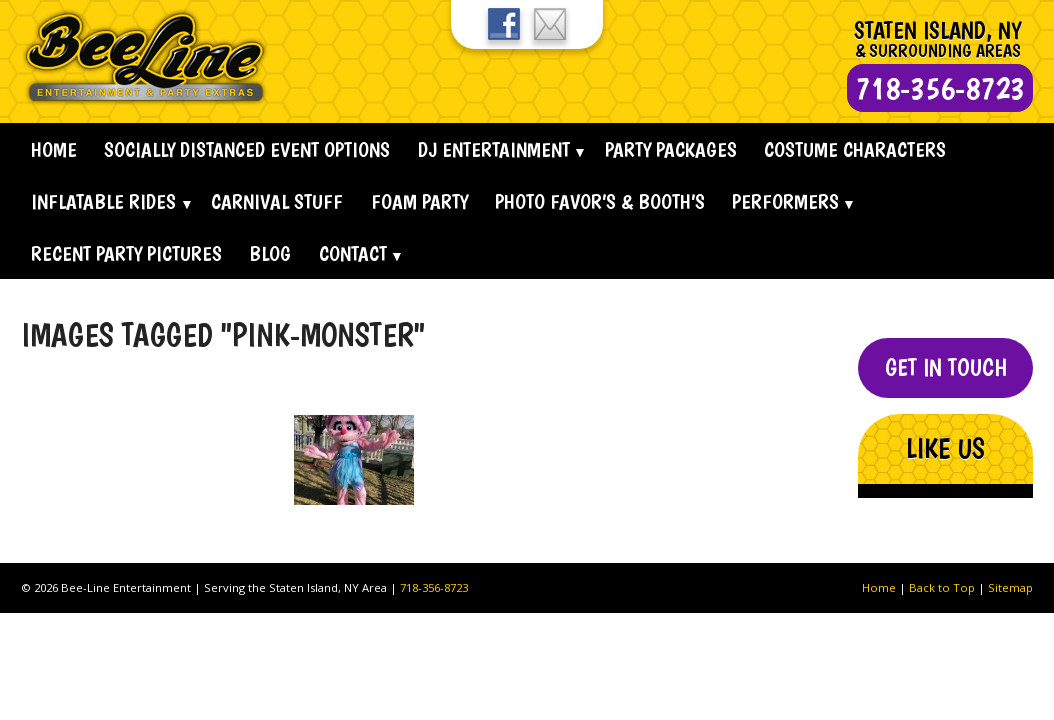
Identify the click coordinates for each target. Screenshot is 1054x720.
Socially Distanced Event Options (247, 149)
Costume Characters (855, 149)
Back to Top (942, 587)
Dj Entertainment (494, 149)
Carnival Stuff (277, 201)
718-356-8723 (434, 587)
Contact (353, 253)
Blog (270, 253)
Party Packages (671, 149)
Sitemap (1010, 587)
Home (54, 149)
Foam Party (419, 201)
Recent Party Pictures (126, 253)
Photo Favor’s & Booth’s (600, 201)
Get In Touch (946, 367)
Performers (785, 201)
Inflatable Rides (103, 201)
